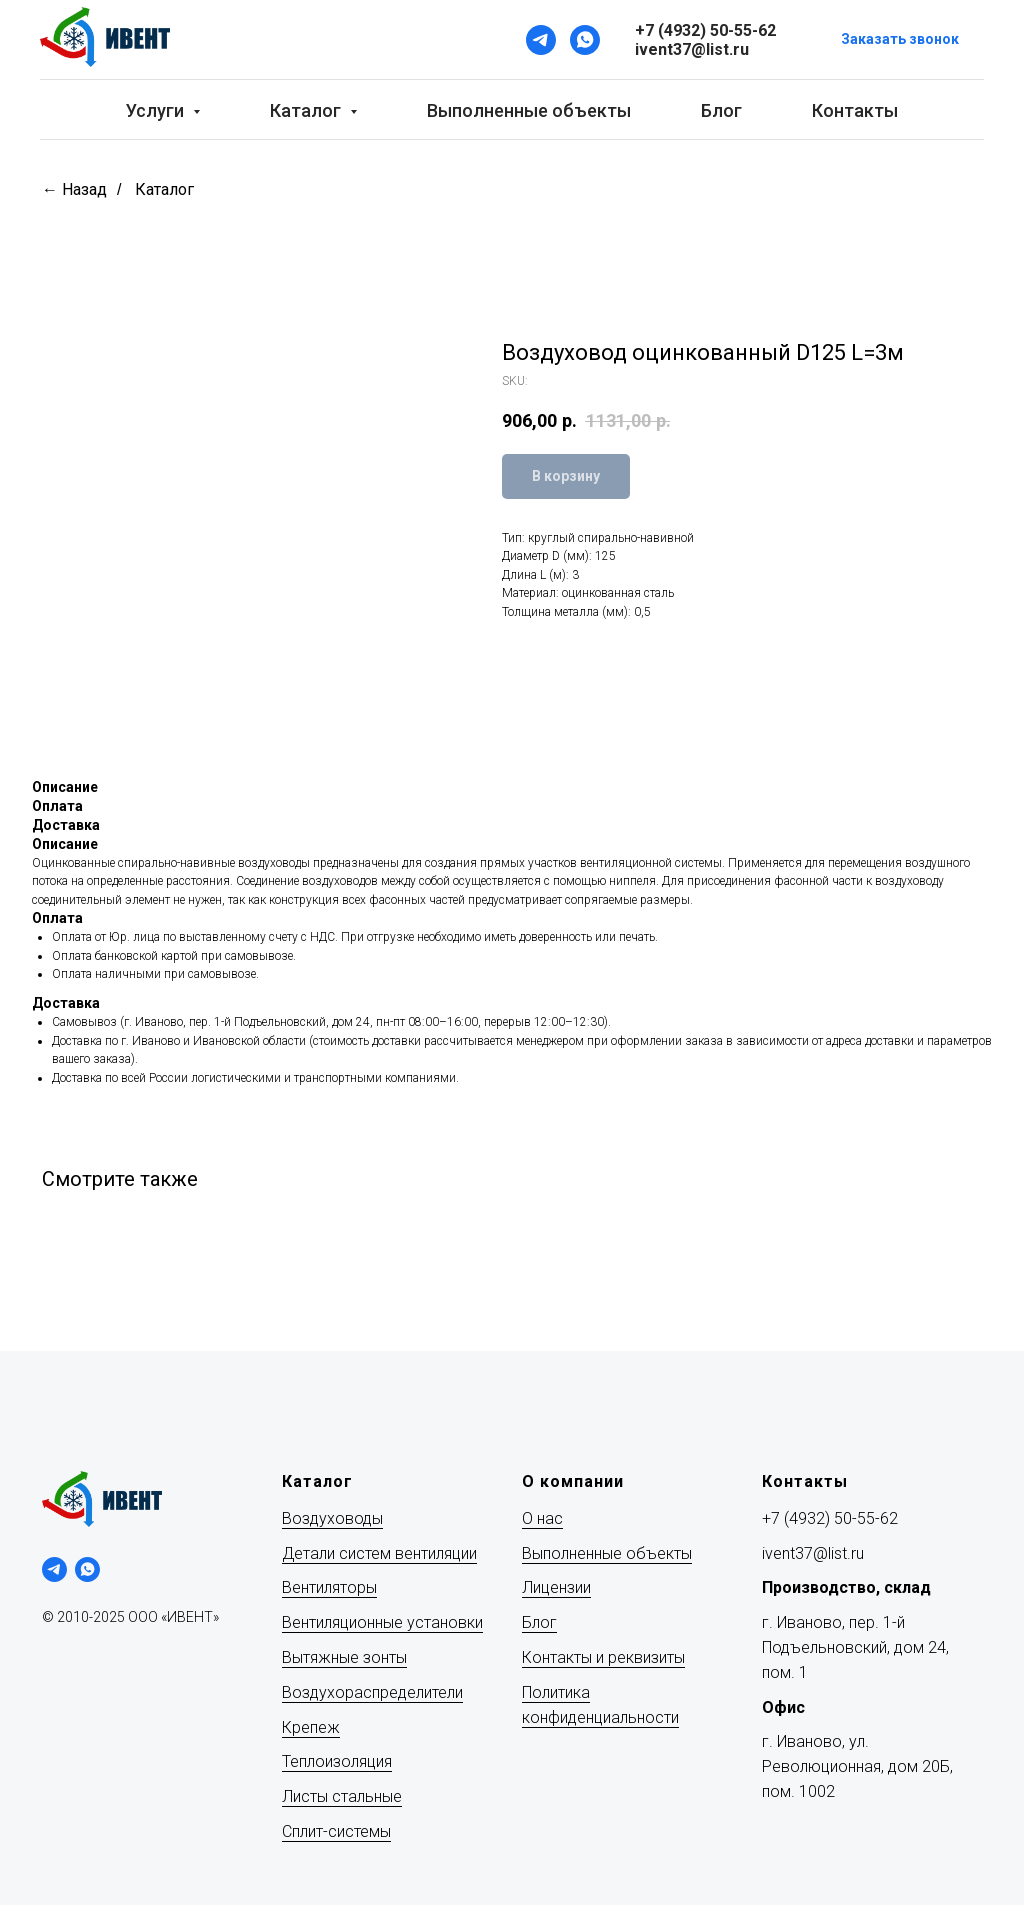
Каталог (164, 189)
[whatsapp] (87, 1569)
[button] (900, 40)
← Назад (74, 189)
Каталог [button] (307, 110)
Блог (721, 110)
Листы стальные (342, 1796)
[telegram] (54, 1569)
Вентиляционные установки (382, 1622)
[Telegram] (541, 40)
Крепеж (311, 1727)
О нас (542, 1518)
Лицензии (556, 1587)
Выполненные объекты (529, 110)
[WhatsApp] (585, 40)
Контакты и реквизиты (603, 1657)
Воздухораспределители (372, 1692)
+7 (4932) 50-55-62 (830, 1518)
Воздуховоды (332, 1518)
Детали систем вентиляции (379, 1553)
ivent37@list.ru (813, 1553)
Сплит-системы (336, 1831)
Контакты (855, 110)
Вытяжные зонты (344, 1657)
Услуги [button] (157, 110)
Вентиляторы (329, 1587)
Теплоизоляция (337, 1761)
